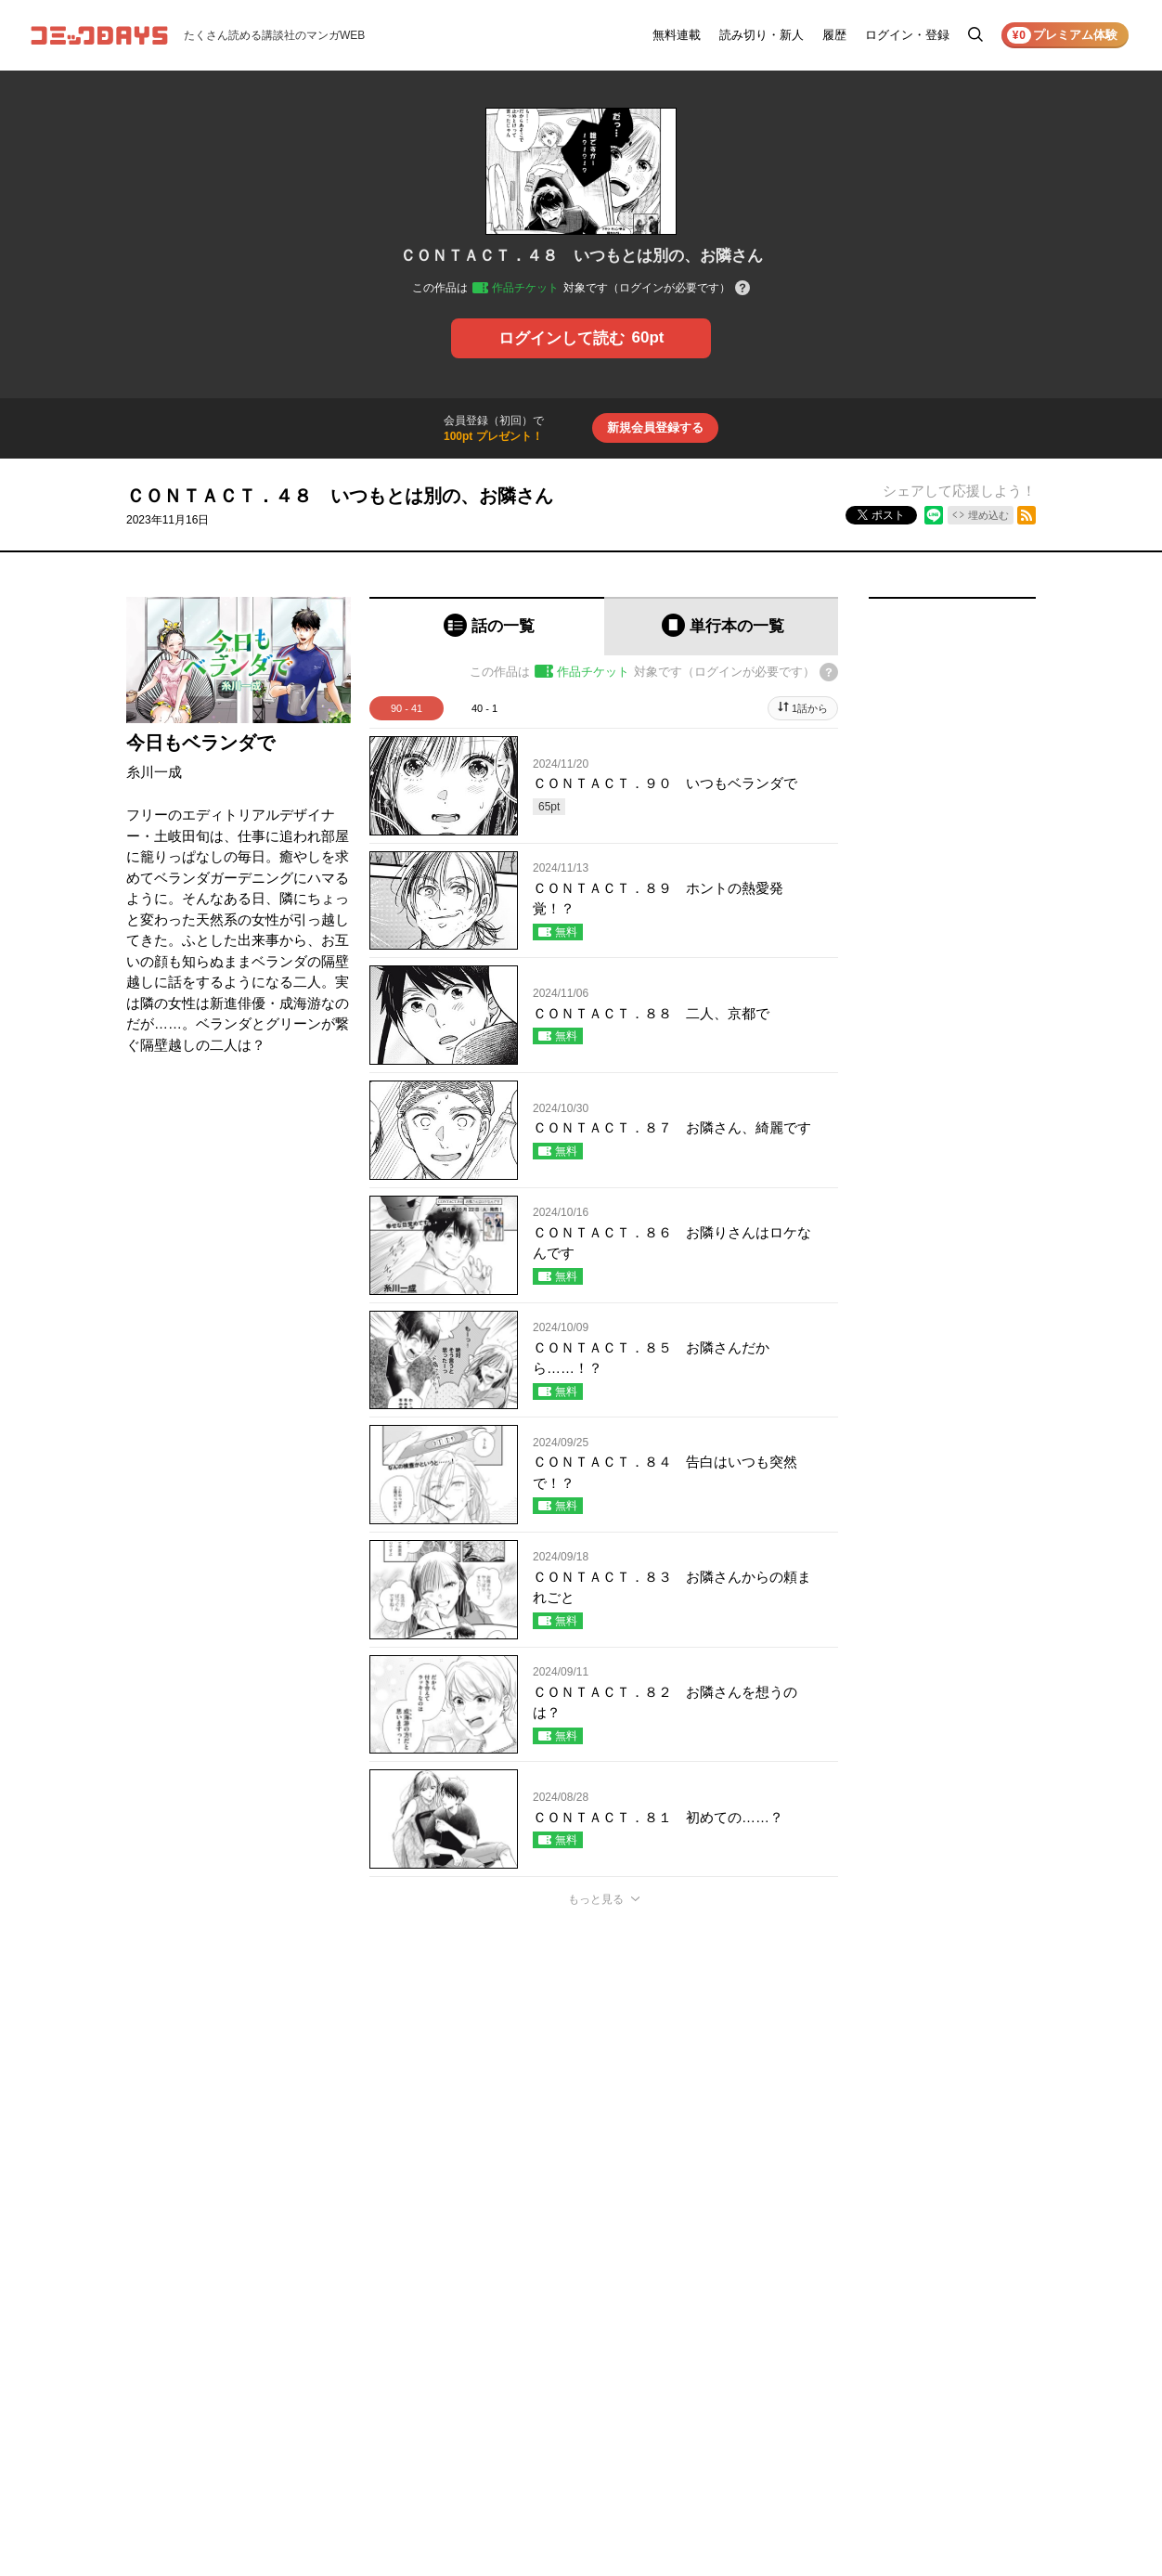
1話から (810, 708)
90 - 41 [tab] (406, 708)
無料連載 (676, 35)
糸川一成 (154, 772)
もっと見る (596, 1899)
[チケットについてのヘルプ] (742, 289)
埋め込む (988, 515)
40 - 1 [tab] (484, 708)
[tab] (486, 626)
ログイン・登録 (907, 35)
